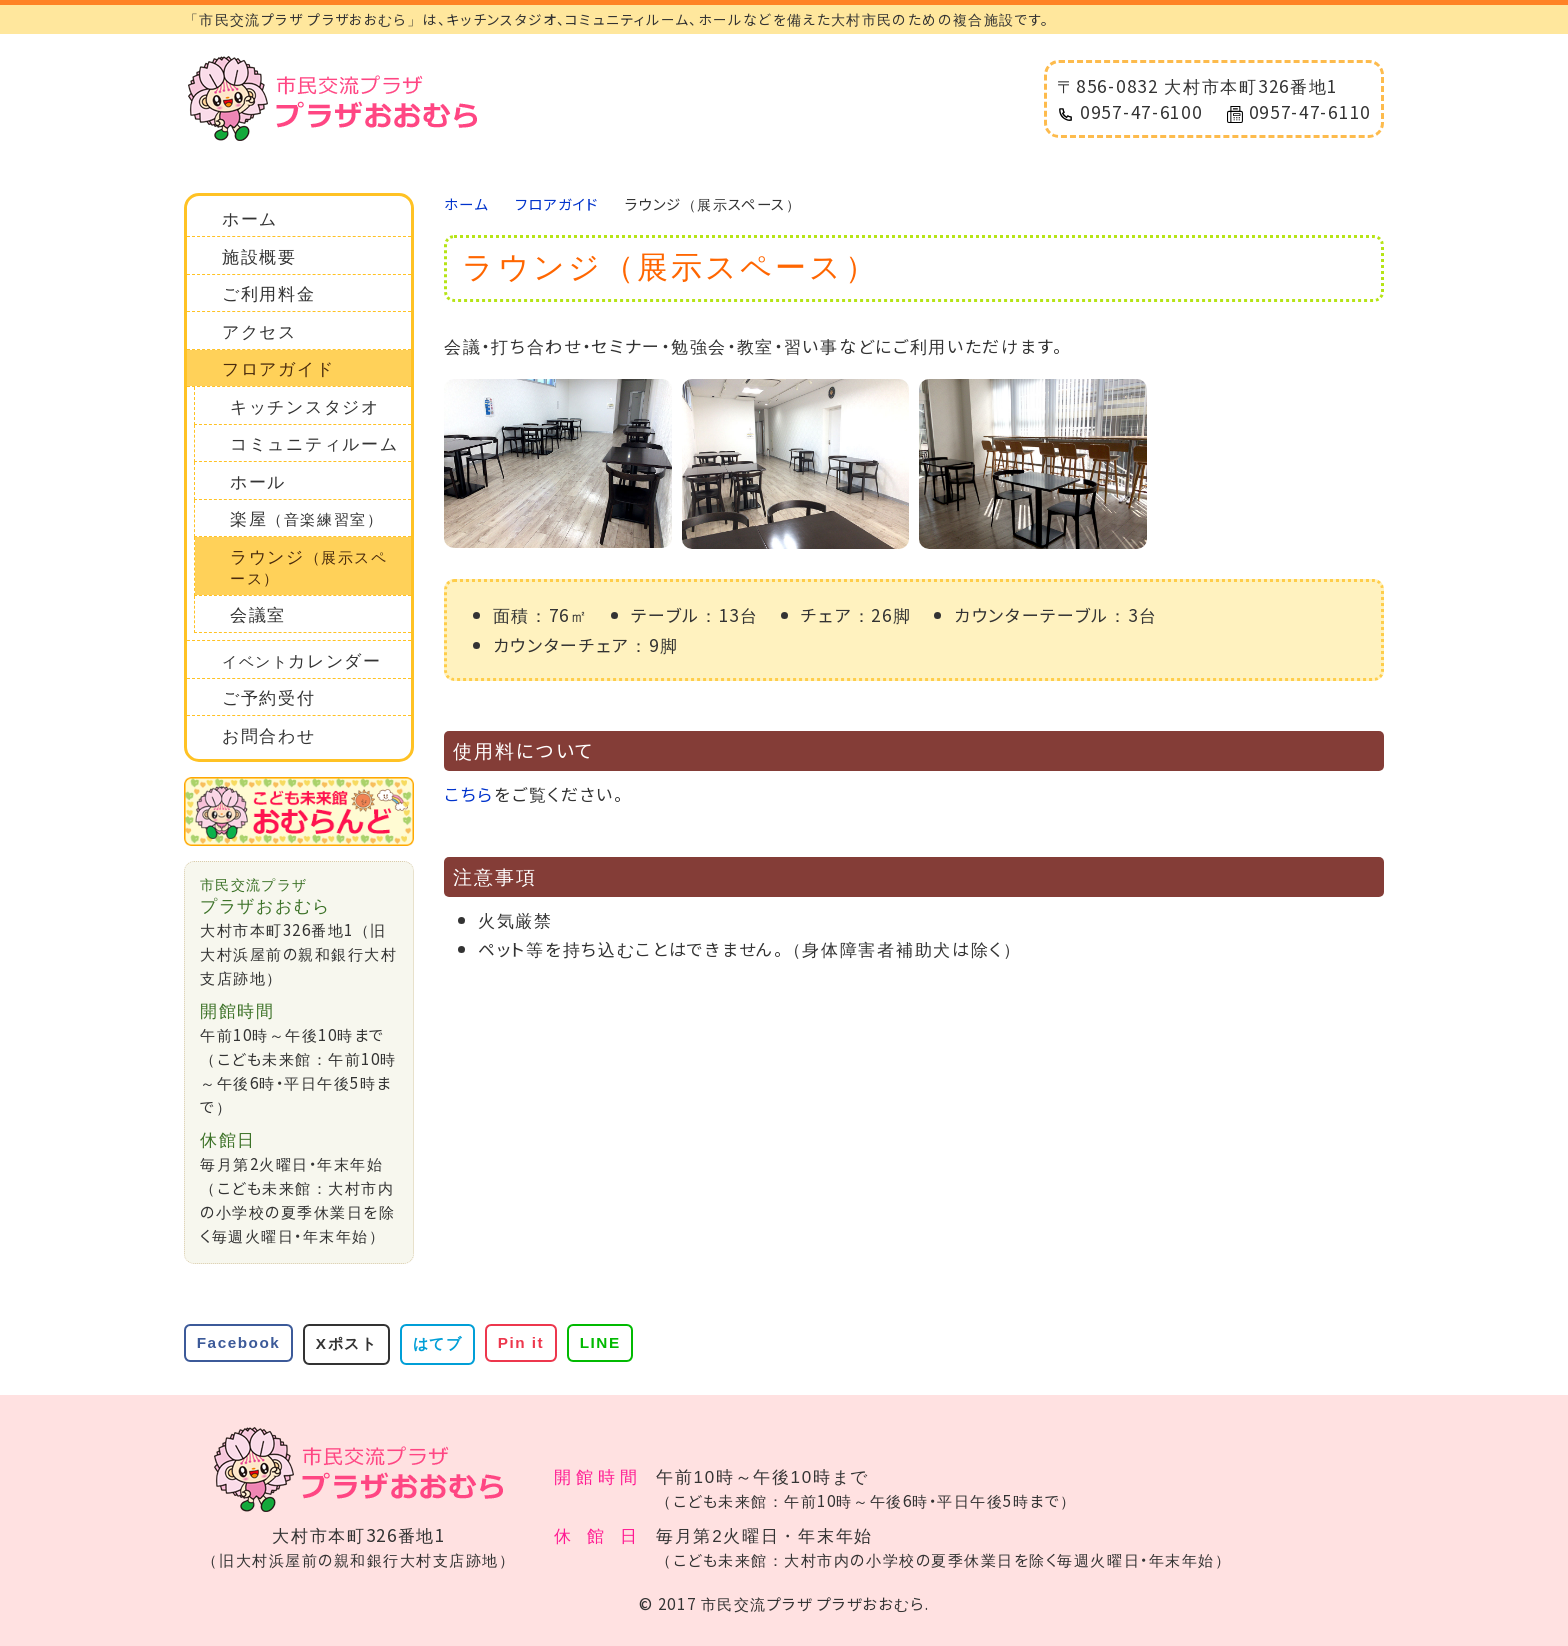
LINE (600, 1342)
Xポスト (346, 1343)
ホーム (250, 219)
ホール (258, 482)
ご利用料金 (269, 294)
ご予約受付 (269, 698)
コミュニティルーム (314, 444)
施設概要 (259, 257)
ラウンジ (308, 567)
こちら (469, 793)
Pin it (521, 1342)
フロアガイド (278, 369)
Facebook (239, 1342)
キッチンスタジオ (305, 407)
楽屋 (306, 519)
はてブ (438, 1343)
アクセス (259, 332)
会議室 (258, 615)
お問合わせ (269, 736)
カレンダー (302, 661)
